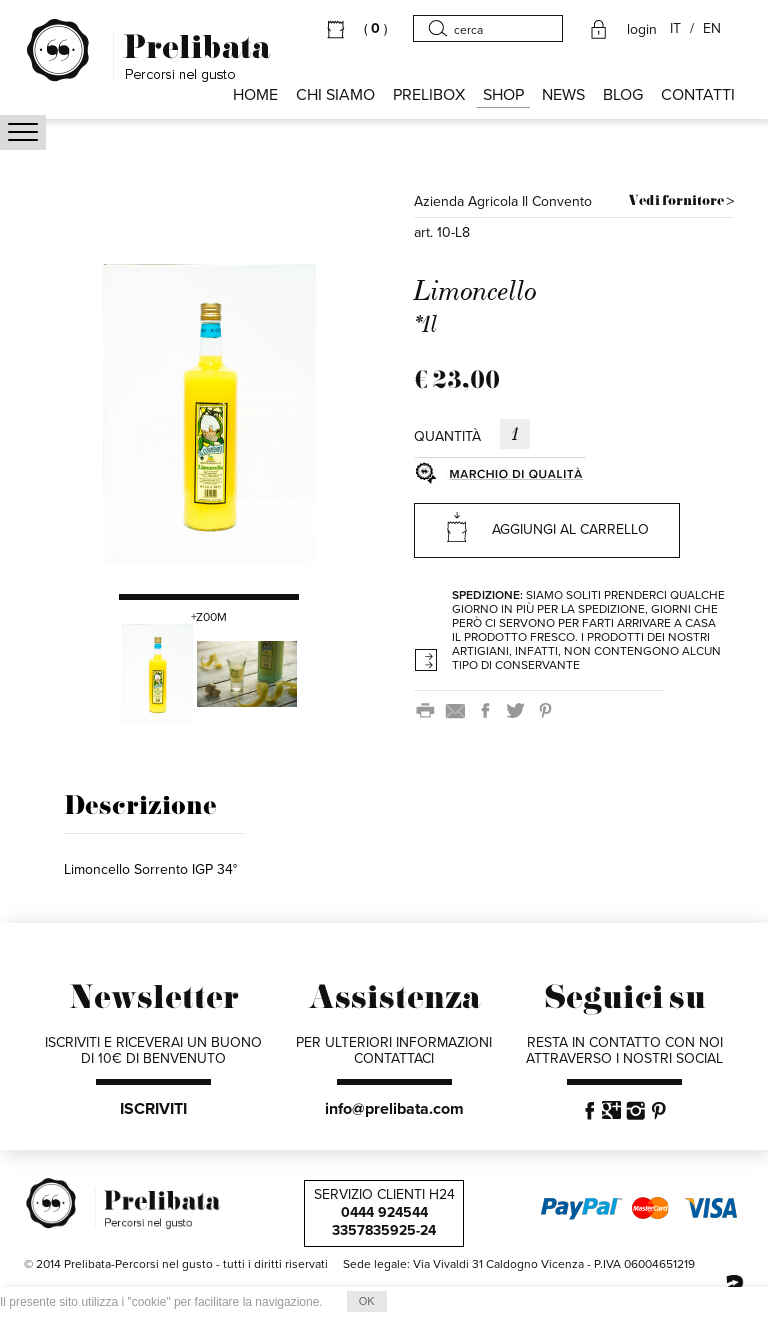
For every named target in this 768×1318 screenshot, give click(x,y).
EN (712, 29)
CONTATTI (698, 95)
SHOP (503, 95)
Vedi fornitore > (681, 201)
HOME (255, 95)
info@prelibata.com (394, 1109)
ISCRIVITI (153, 1109)
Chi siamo (335, 95)
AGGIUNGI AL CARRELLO (547, 526)
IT (675, 29)
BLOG (623, 95)
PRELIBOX (429, 95)
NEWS (563, 95)
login (642, 30)
